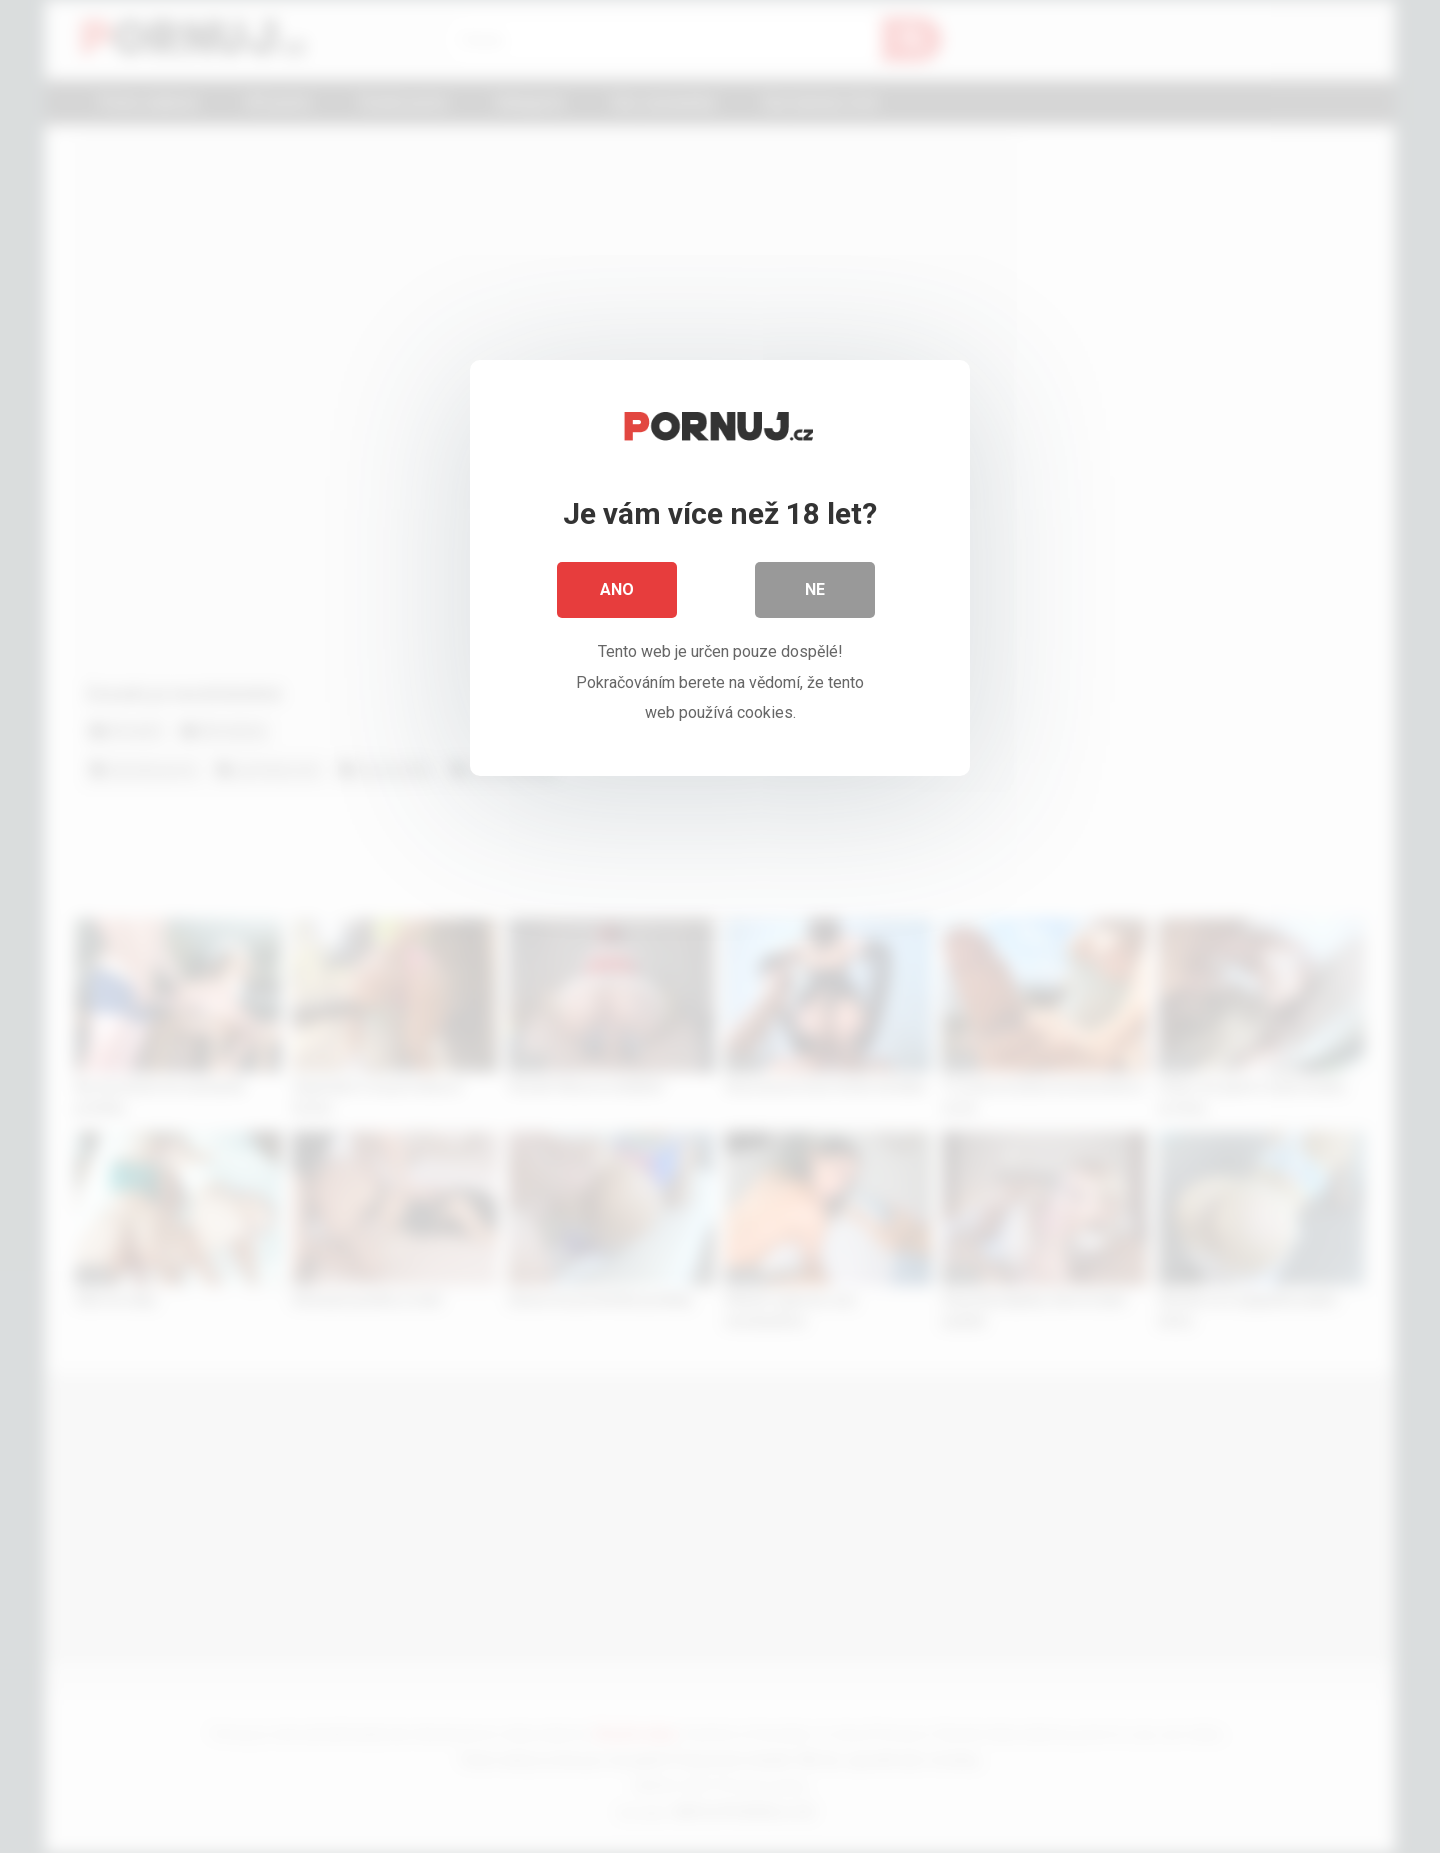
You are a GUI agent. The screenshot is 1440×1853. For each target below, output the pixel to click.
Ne (815, 589)
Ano (617, 589)
